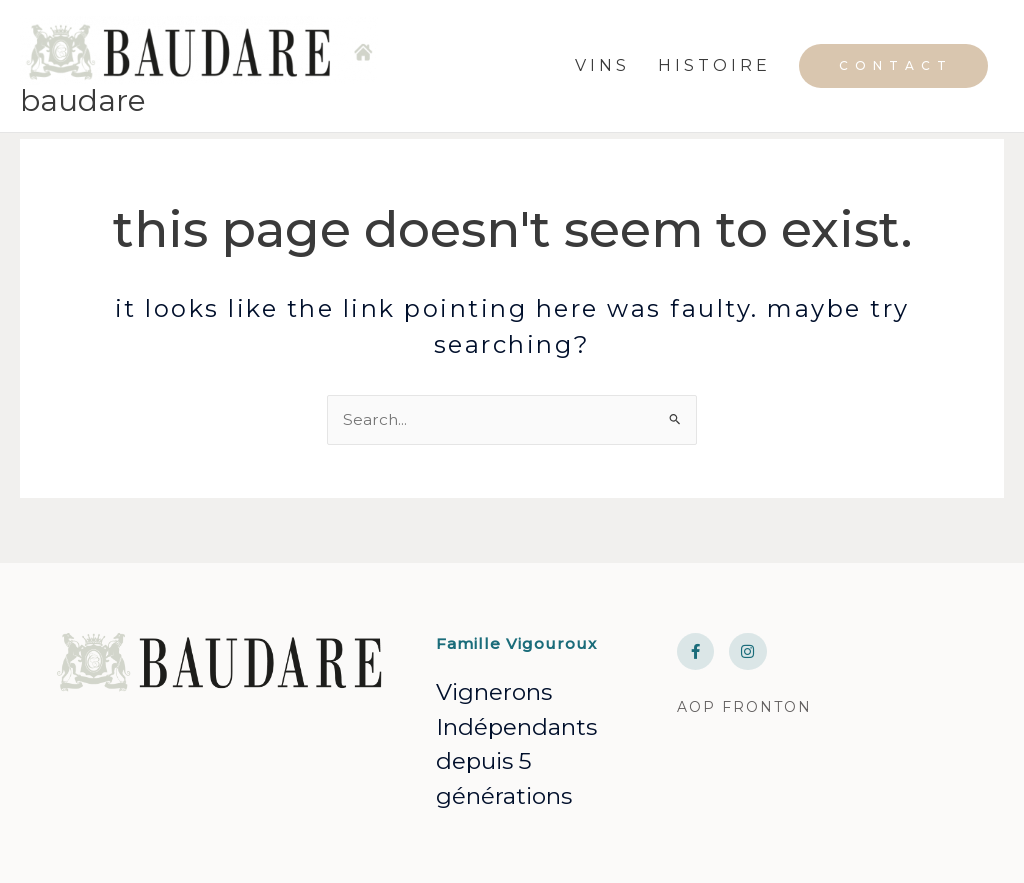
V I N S (600, 79)
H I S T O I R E (712, 79)
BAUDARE (85, 127)
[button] (893, 80)
